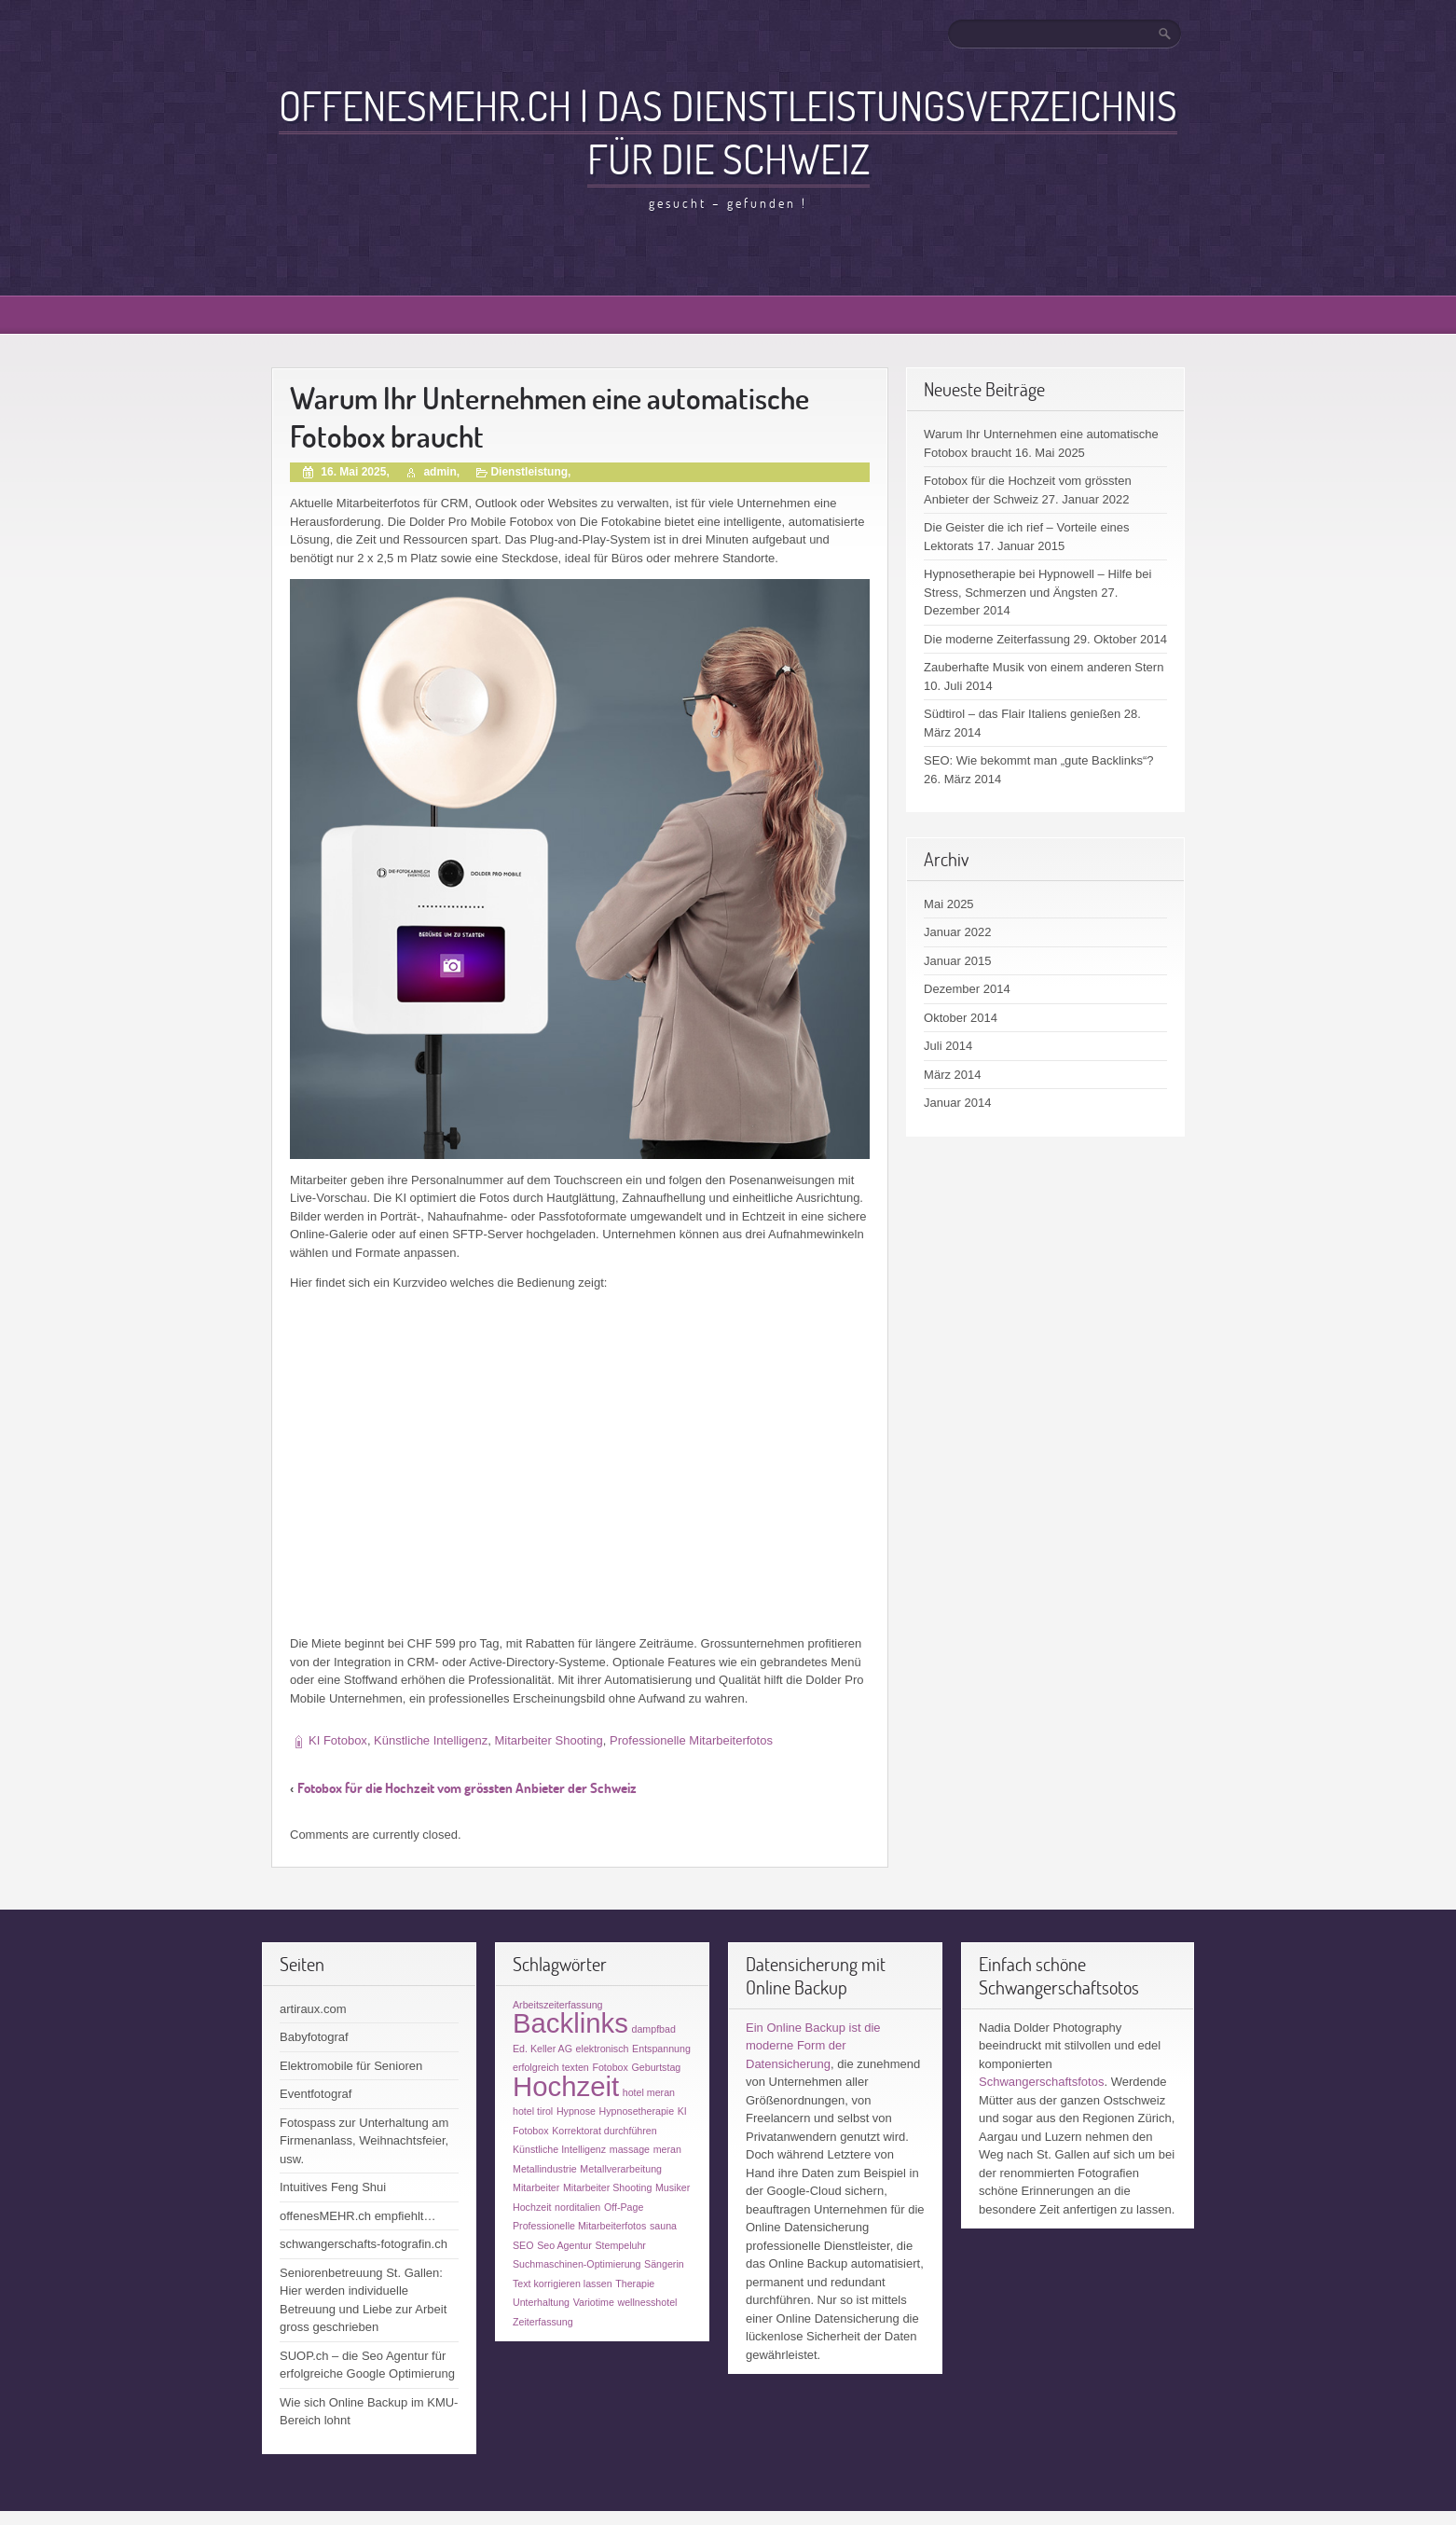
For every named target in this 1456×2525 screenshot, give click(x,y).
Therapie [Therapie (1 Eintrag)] (634, 2283)
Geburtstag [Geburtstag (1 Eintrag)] (656, 2067)
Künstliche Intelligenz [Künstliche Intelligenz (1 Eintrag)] (559, 2149)
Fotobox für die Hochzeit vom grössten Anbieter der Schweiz (467, 1788)
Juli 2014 (948, 1046)
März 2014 (952, 1075)
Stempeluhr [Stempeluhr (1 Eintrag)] (620, 2245)
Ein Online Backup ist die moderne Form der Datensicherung (813, 2046)
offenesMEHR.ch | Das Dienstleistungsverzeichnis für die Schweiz (728, 132)
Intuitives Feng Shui (333, 2187)
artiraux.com (313, 2009)
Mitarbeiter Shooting (548, 1740)
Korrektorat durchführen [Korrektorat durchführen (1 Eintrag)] (604, 2130)
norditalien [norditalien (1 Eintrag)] (577, 2207)
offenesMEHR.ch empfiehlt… (357, 2216)
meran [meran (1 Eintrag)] (667, 2149)
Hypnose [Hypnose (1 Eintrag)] (576, 2111)
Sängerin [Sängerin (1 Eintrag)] (664, 2264)
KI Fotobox (338, 1740)
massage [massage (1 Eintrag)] (630, 2149)
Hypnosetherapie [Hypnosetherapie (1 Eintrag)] (637, 2111)
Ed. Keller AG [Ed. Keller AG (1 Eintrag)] (542, 2048)
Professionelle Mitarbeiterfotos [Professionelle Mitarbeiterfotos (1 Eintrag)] (579, 2225)
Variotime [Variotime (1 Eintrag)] (593, 2302)
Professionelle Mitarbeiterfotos (691, 1740)
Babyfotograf (314, 2037)
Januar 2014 (957, 1103)
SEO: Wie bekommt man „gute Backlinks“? (1038, 760)
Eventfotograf (315, 2094)
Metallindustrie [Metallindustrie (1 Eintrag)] (545, 2168)
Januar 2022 (957, 932)
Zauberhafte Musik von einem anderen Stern (1043, 667)
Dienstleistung (529, 471)
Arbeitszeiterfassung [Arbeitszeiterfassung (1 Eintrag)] (558, 2004)
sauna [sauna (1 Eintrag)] (663, 2225)
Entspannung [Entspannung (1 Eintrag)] (661, 2048)
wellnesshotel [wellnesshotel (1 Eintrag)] (648, 2302)
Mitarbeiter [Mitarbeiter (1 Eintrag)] (536, 2187)
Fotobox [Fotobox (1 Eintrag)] (610, 2067)
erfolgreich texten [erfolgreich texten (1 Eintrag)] (551, 2067)
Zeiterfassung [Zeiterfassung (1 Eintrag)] (543, 2321)
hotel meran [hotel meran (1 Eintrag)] (649, 2092)
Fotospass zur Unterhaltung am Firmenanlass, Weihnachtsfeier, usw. (364, 2141)
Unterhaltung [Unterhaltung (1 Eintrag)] (541, 2302)
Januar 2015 (957, 961)
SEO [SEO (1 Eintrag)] (523, 2245)
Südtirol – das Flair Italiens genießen (1022, 714)
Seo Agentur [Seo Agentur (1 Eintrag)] (564, 2245)
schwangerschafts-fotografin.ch (363, 2244)
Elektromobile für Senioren (351, 2066)
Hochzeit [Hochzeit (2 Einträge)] (566, 2086)
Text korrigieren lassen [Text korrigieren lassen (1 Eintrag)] (562, 2283)
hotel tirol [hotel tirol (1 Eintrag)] (533, 2111)
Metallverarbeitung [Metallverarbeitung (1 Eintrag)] (621, 2168)
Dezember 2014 (967, 989)
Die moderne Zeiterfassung (997, 639)
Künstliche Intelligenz (431, 1740)
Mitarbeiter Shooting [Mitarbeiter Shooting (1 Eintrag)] (607, 2187)
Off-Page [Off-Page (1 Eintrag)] (623, 2207)
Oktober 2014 (960, 1018)
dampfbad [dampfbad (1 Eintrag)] (654, 2029)
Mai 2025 (948, 904)
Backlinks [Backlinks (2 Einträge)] (570, 2023)
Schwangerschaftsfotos (1041, 2082)
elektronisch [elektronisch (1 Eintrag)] (602, 2048)
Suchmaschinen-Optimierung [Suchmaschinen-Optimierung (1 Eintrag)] (576, 2264)
